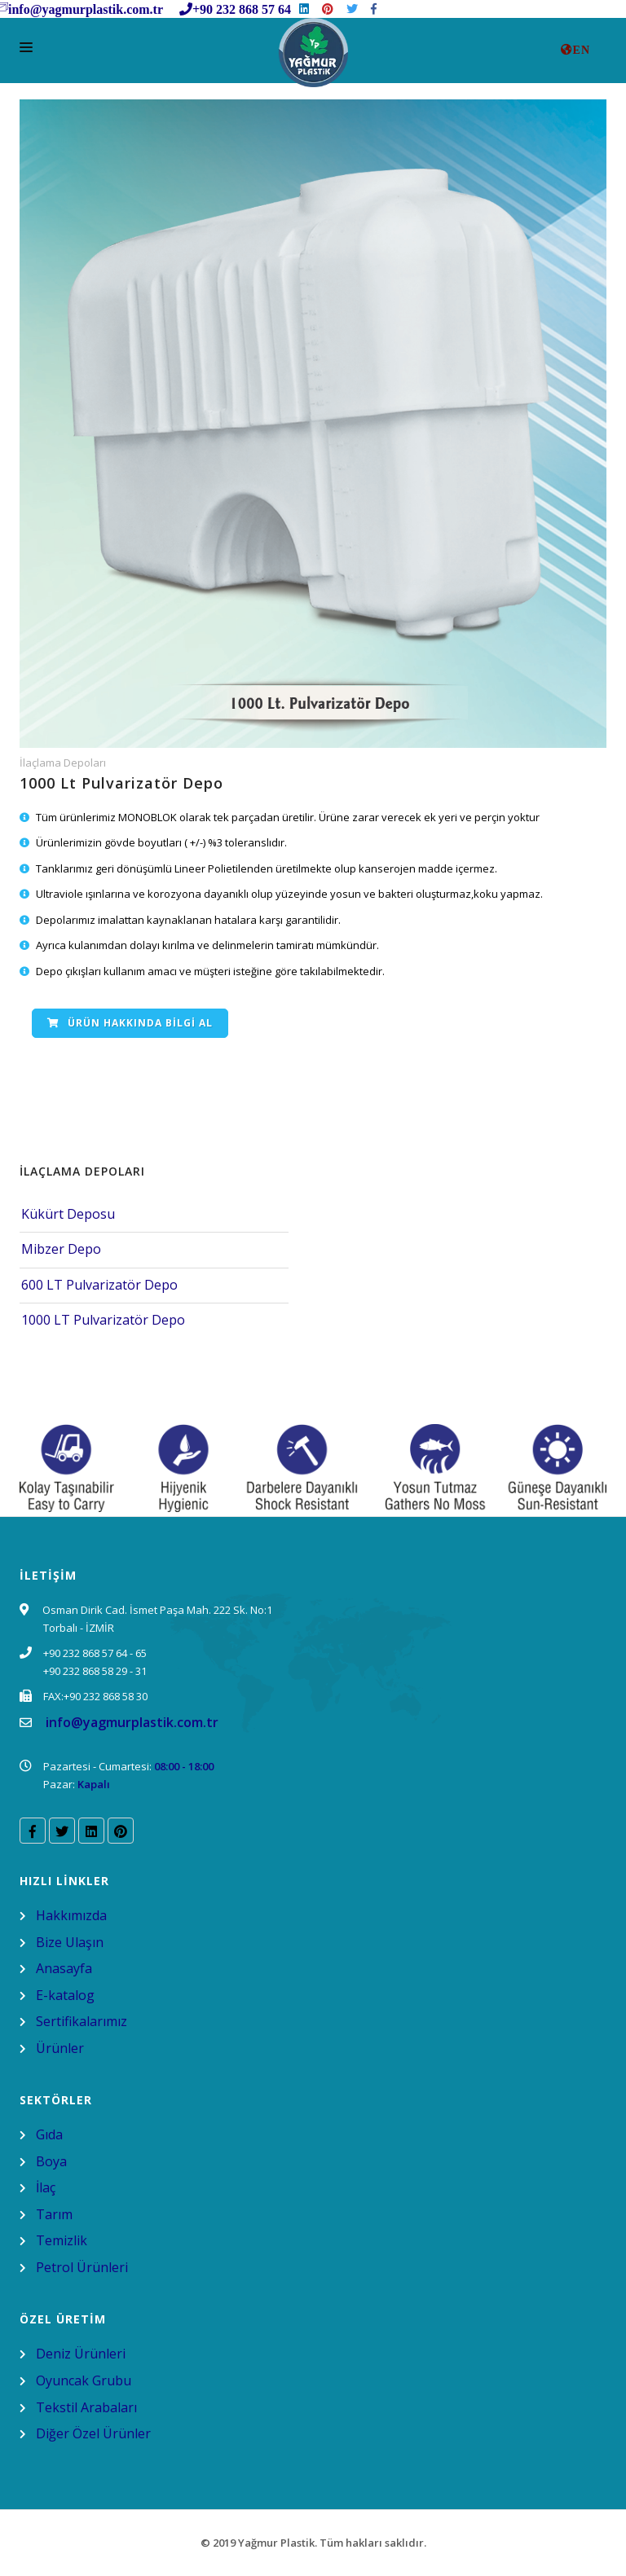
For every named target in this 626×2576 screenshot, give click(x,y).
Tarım (54, 2214)
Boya (51, 2161)
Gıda (49, 2134)
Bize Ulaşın (70, 1942)
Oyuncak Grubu (83, 2380)
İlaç (45, 2187)
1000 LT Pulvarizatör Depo (103, 1320)
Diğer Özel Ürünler (93, 2433)
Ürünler (60, 2048)
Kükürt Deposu (68, 1214)
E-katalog (65, 1995)
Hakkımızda (71, 1915)
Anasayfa (64, 1968)
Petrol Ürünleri (82, 2267)
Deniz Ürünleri (81, 2354)
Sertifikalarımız (81, 2021)
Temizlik (61, 2240)
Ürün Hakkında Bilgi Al (130, 1023)
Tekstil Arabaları (86, 2407)
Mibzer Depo (61, 1249)
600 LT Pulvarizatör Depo (99, 1285)
